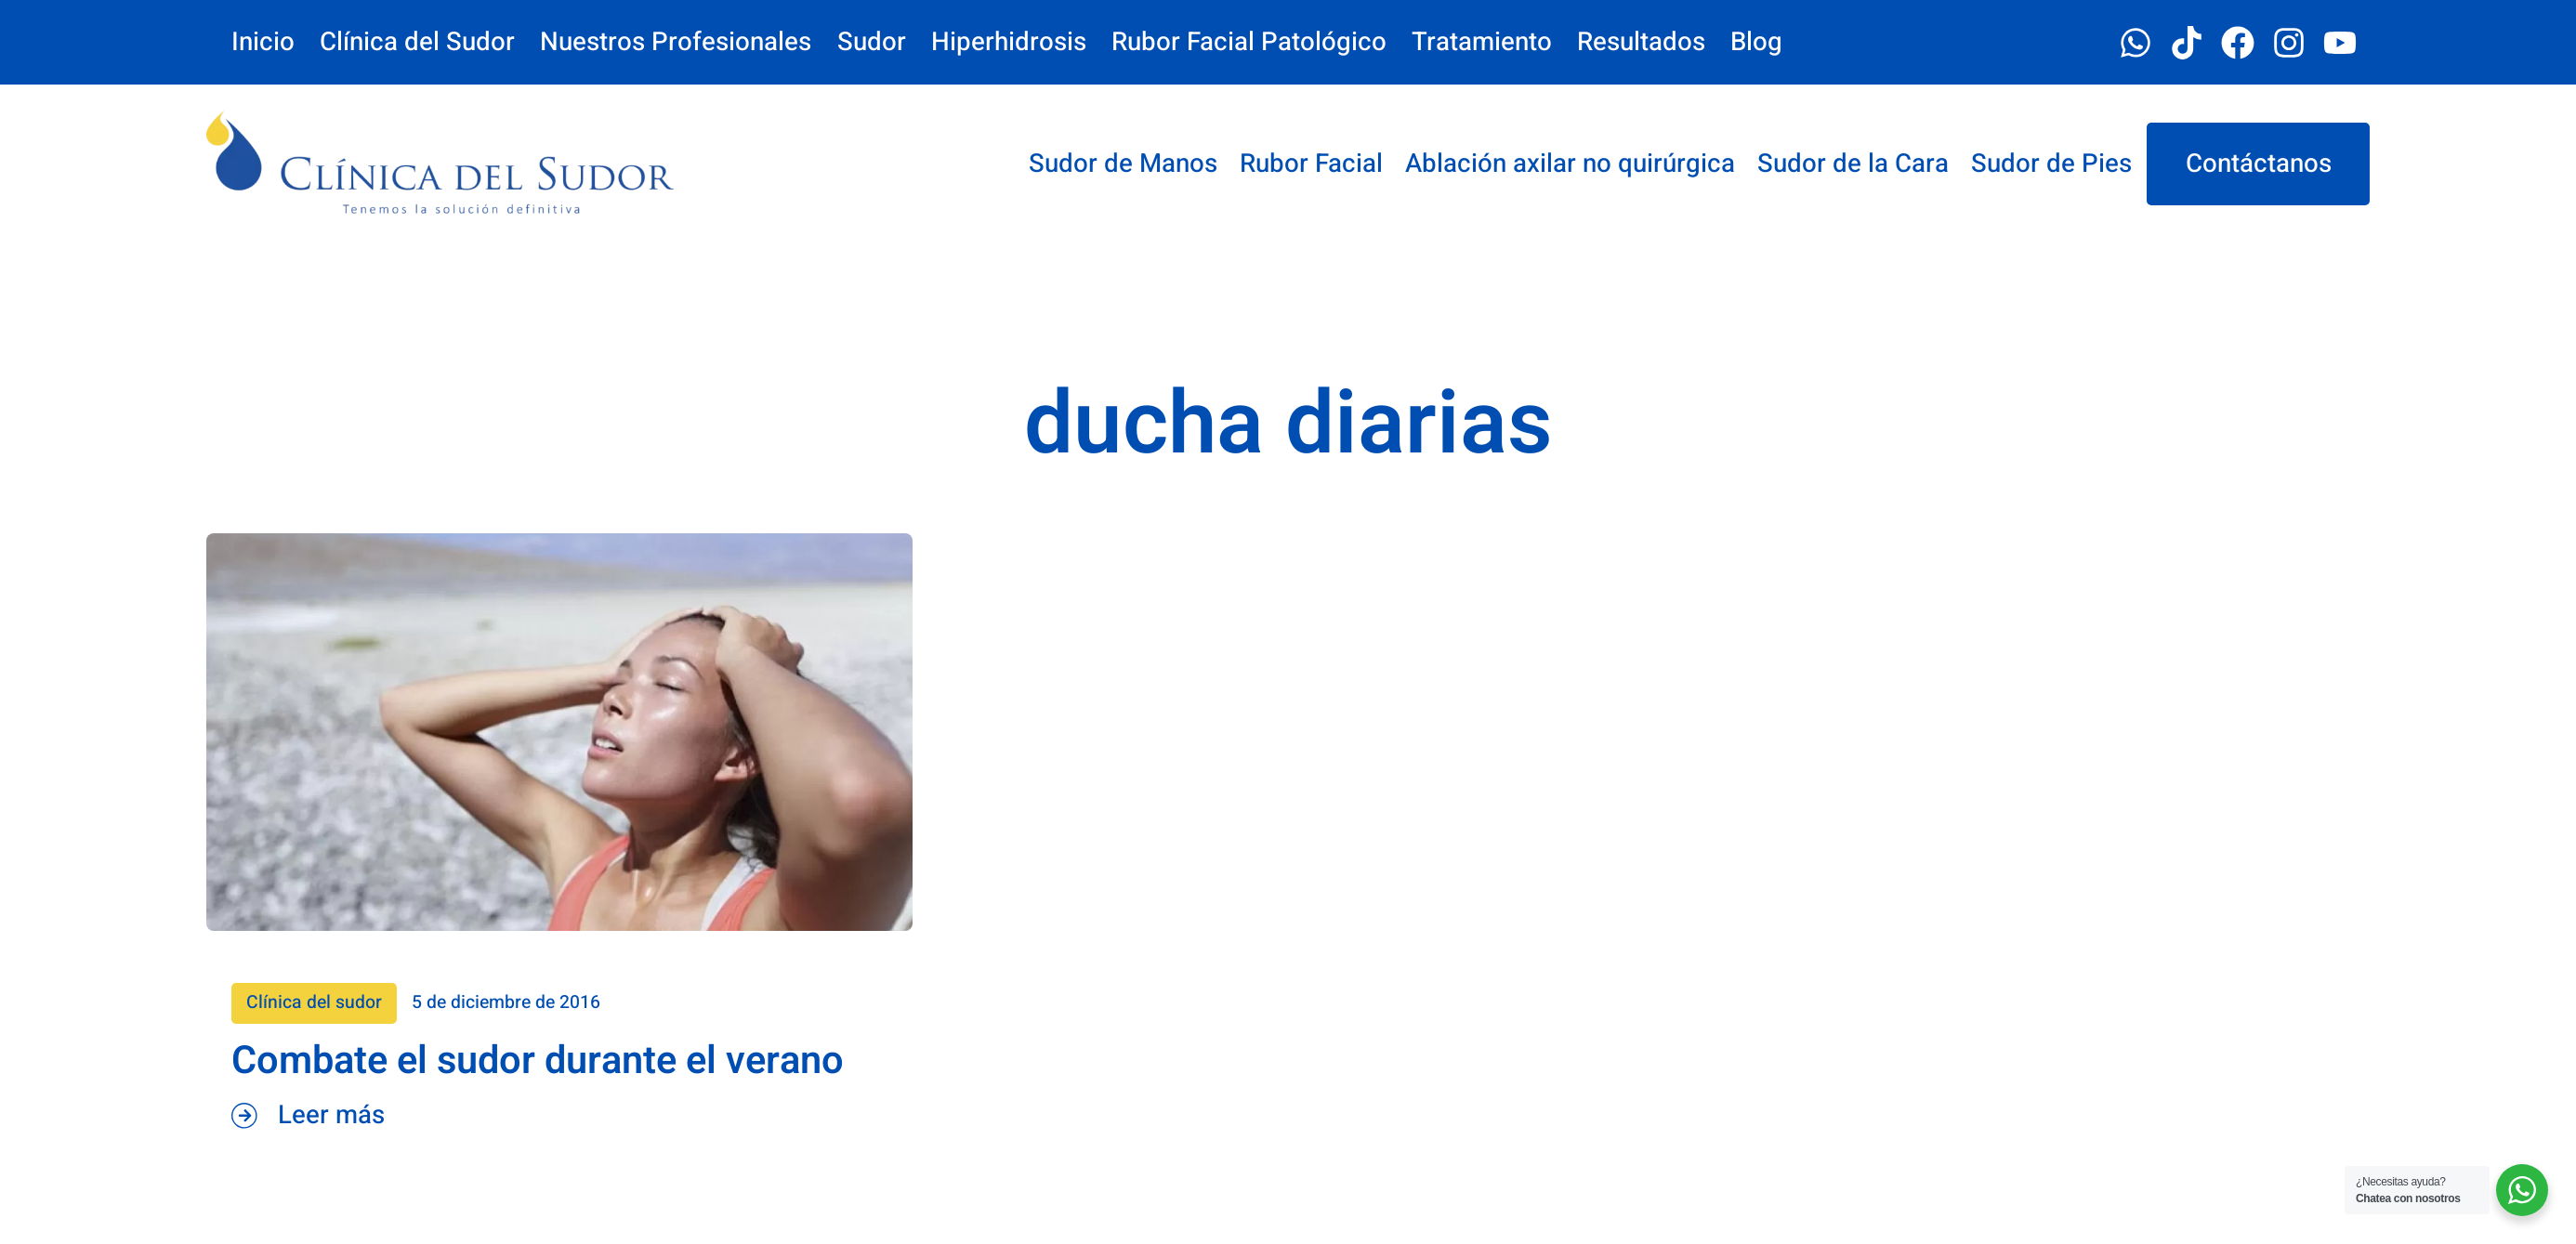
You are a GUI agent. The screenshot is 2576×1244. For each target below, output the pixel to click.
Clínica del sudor (412, 1002)
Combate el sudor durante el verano (637, 1061)
